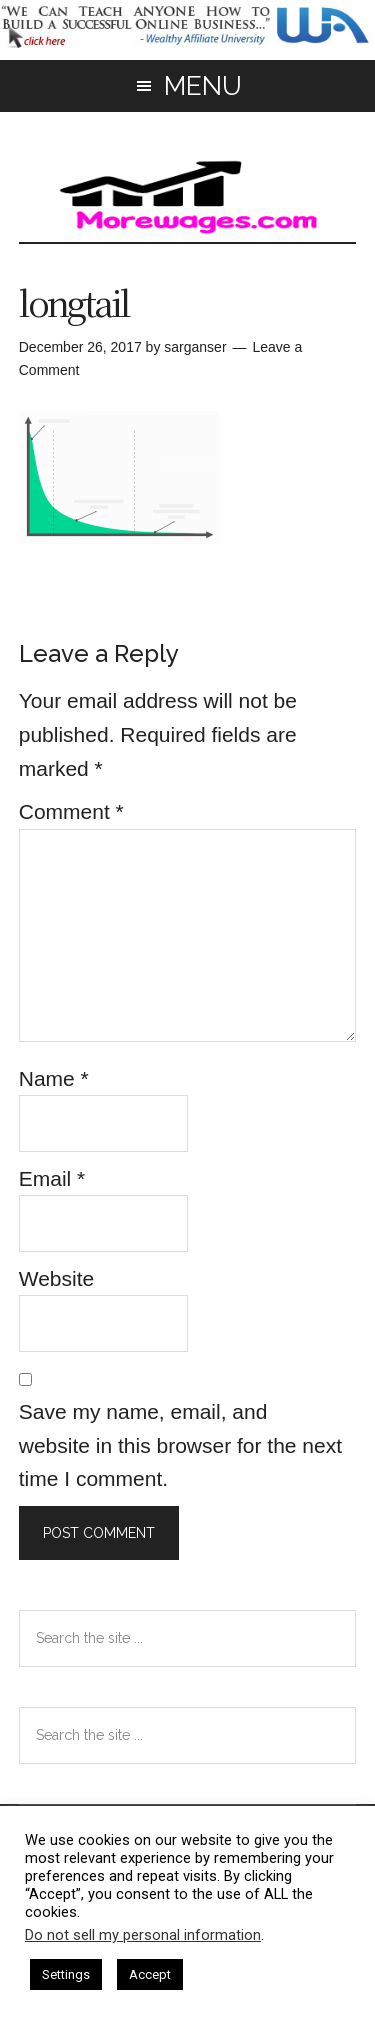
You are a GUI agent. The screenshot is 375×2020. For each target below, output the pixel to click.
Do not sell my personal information (143, 1935)
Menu (203, 86)
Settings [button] (66, 1974)
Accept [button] (150, 1974)
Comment (71, 811)
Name (54, 1078)
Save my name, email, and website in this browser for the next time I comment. (180, 1445)
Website (56, 1278)
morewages (188, 197)
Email (52, 1178)
